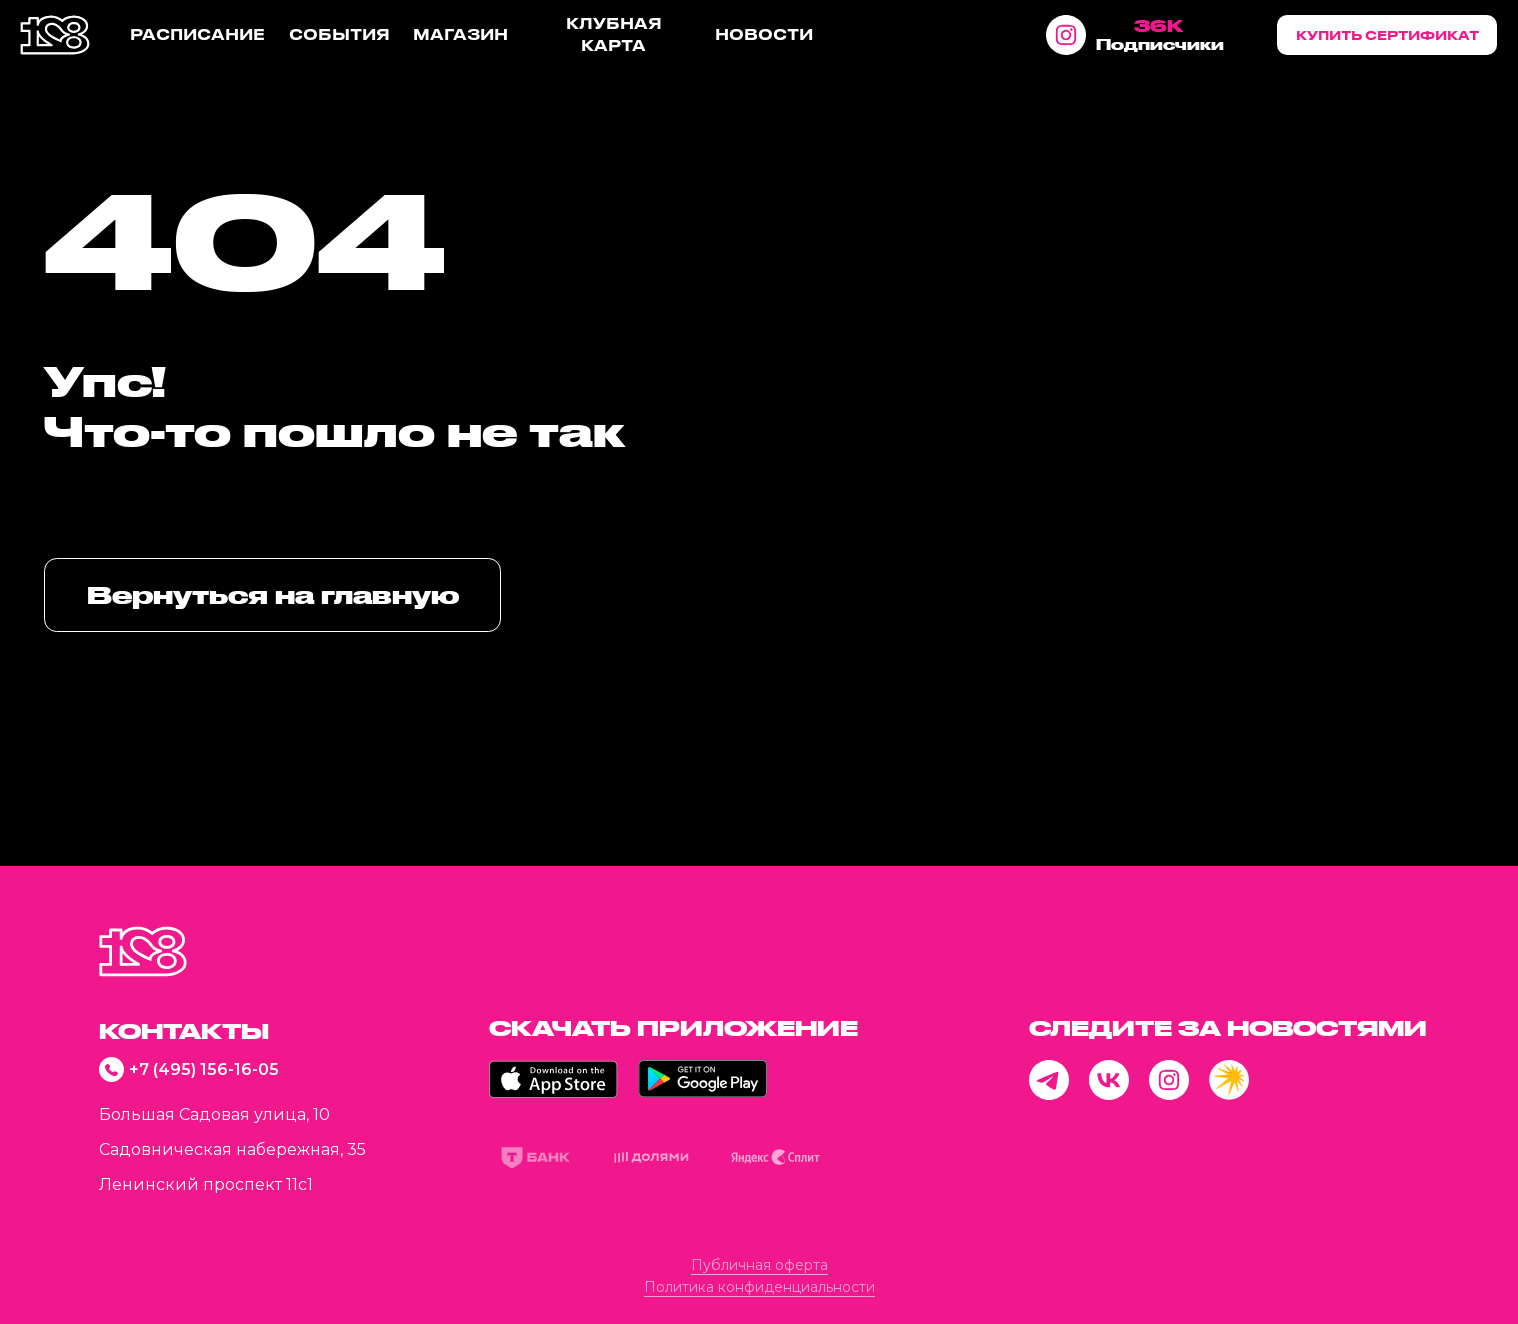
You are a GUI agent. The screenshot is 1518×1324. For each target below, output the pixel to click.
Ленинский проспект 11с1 (206, 1184)
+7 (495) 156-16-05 (204, 1069)
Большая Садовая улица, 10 (214, 1114)
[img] (143, 951)
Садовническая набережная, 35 (232, 1149)
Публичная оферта (759, 1265)
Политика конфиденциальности (759, 1287)
